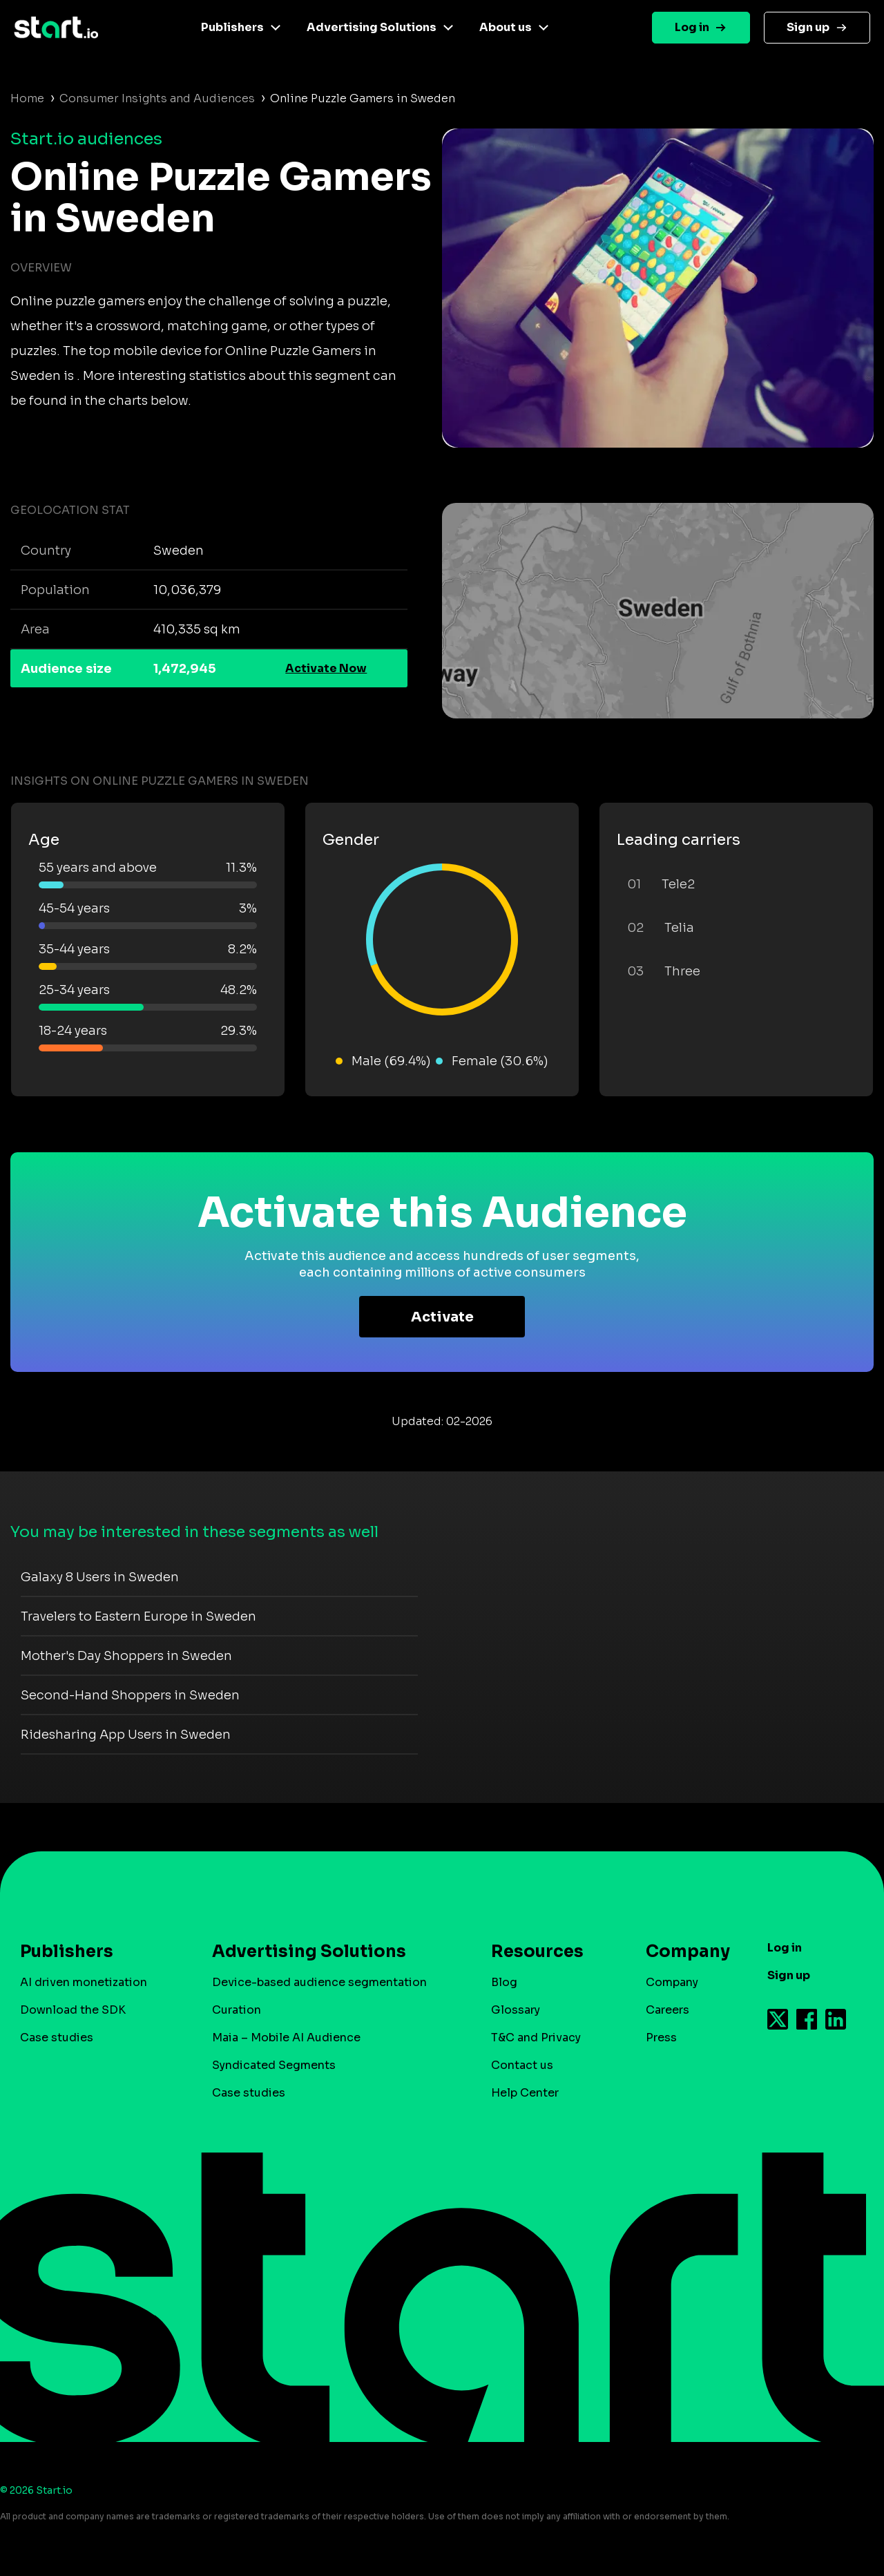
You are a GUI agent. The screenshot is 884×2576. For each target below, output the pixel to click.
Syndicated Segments (274, 2065)
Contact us (522, 2065)
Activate (442, 1317)
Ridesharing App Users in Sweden (126, 1734)
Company (682, 1951)
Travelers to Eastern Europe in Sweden (138, 1616)
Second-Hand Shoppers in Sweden (130, 1695)
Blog (504, 1982)
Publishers (232, 27)
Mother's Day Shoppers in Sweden (126, 1655)
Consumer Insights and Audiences (157, 98)
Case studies (56, 2037)
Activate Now (326, 668)
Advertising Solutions (371, 27)
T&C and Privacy (536, 2037)
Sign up (808, 27)
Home (27, 98)
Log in (692, 27)
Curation (236, 2010)
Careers (667, 2010)
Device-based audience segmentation (319, 1982)
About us (505, 27)
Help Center (525, 2093)
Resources (537, 1951)
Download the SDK (73, 2010)
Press (661, 2037)
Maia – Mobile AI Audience (286, 2037)
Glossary (515, 2010)
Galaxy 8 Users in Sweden (100, 1577)
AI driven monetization (83, 1982)
